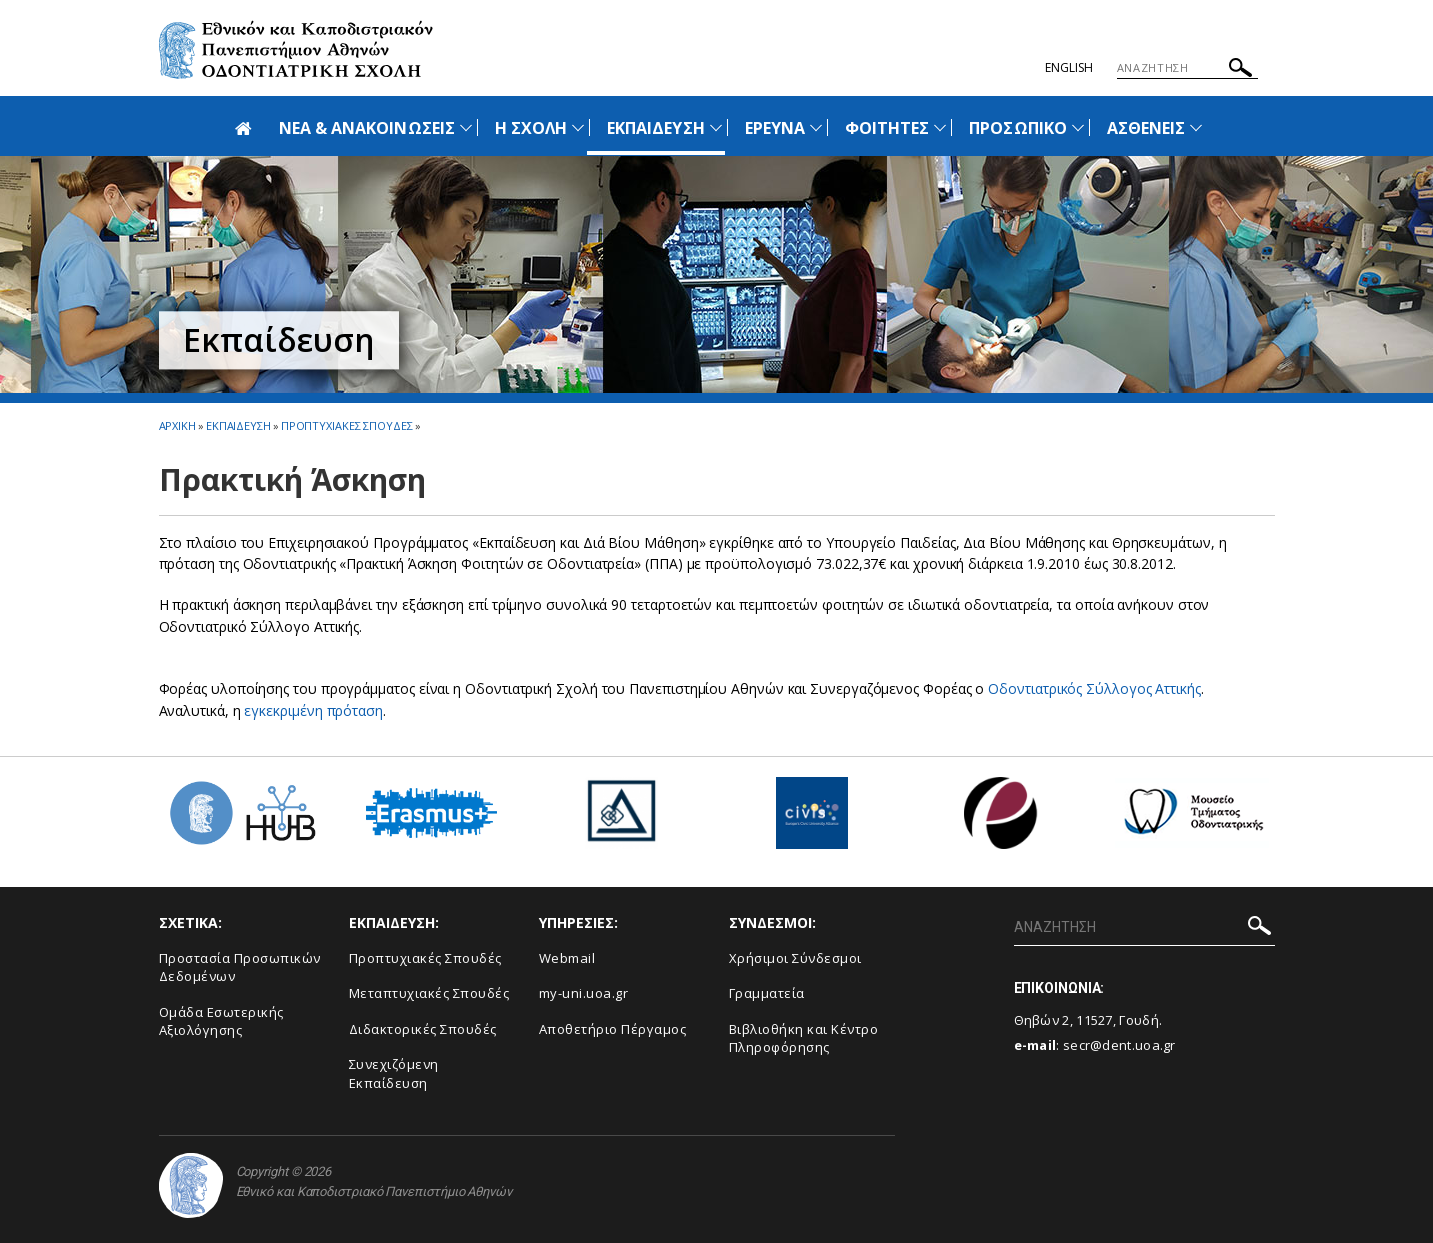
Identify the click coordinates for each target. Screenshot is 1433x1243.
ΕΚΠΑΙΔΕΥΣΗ (656, 128)
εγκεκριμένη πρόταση (313, 710)
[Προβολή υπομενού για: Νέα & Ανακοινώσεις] (466, 127)
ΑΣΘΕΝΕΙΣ (1146, 128)
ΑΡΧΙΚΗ (177, 425)
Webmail (567, 958)
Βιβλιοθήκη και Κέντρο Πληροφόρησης (804, 1038)
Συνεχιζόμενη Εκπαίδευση (394, 1073)
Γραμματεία (767, 993)
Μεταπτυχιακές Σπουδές (429, 993)
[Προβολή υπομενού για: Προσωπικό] (1078, 127)
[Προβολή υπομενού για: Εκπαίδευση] (716, 127)
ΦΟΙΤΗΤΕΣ (887, 128)
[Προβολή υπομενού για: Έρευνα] (816, 127)
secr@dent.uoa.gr (1119, 1045)
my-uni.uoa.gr (584, 993)
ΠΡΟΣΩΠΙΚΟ (1017, 128)
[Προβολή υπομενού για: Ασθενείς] (1196, 127)
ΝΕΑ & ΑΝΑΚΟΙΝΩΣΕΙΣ (367, 128)
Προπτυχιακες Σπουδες (347, 425)
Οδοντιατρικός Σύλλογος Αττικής (1094, 688)
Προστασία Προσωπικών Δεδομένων (240, 967)
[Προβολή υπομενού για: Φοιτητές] (940, 127)
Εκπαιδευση (238, 425)
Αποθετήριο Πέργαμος (613, 1029)
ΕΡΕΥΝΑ (775, 128)
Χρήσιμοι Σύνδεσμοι (795, 958)
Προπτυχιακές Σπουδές (425, 958)
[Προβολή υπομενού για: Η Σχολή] (578, 127)
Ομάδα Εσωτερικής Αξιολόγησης (221, 1021)
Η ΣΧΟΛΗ (531, 128)
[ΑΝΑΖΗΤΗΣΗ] (1187, 68)
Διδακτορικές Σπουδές (423, 1029)
